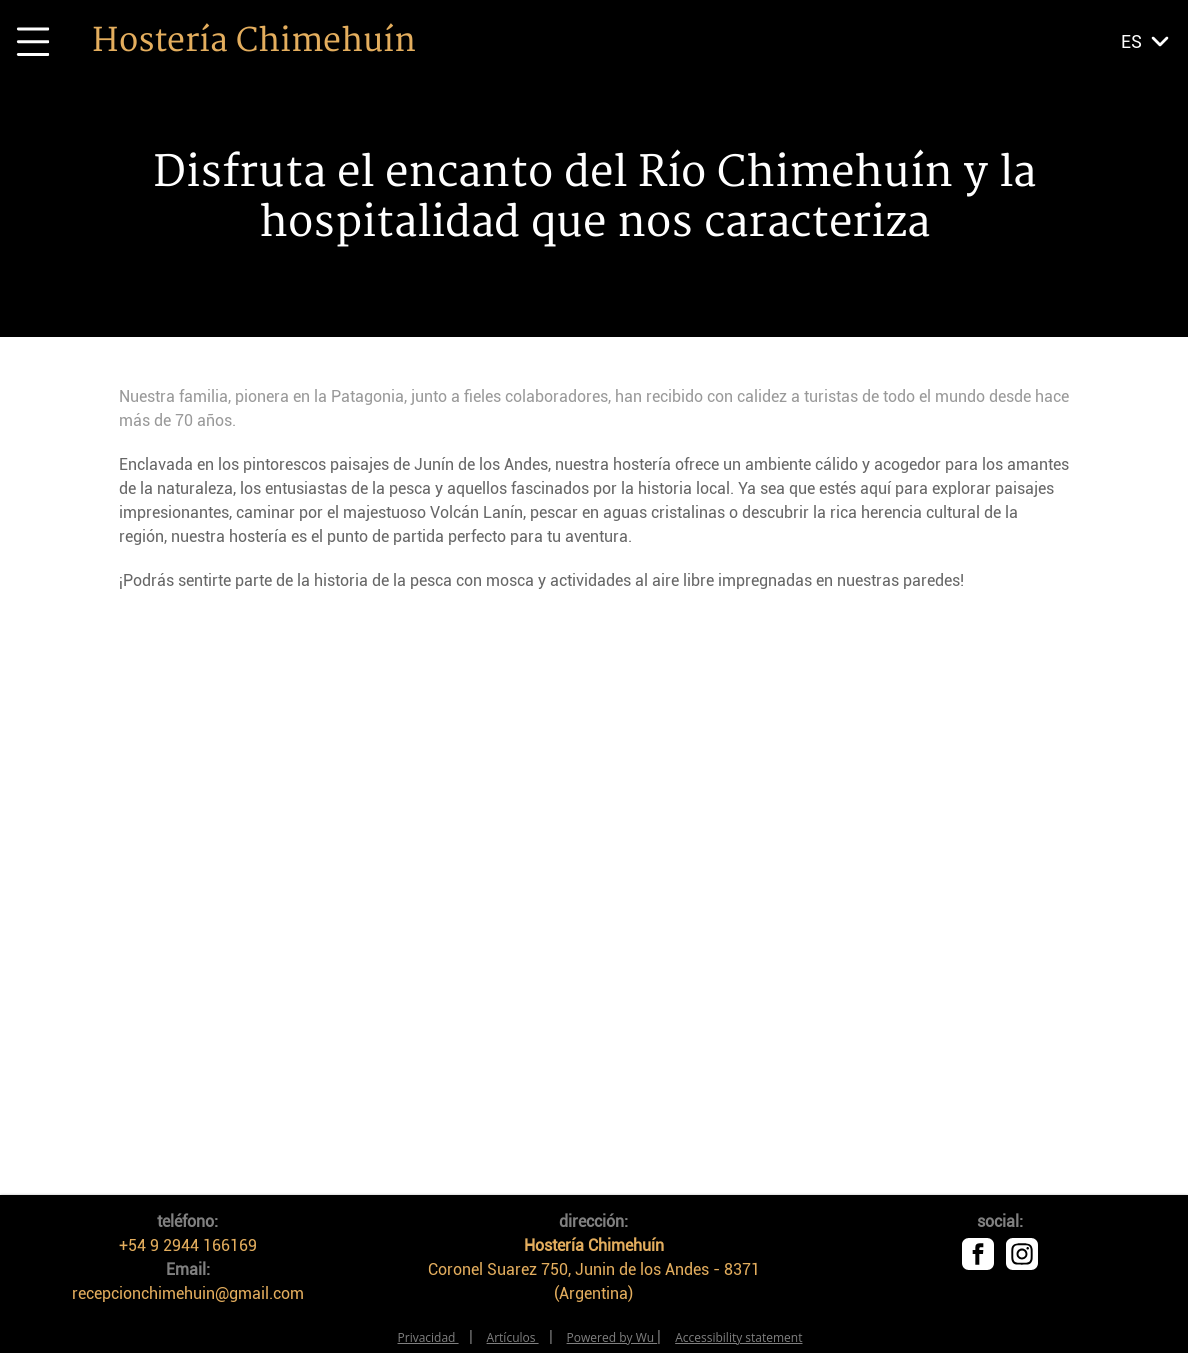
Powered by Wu (612, 1337)
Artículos (513, 1337)
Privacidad (428, 1337)
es (1131, 41)
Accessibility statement (738, 1337)
